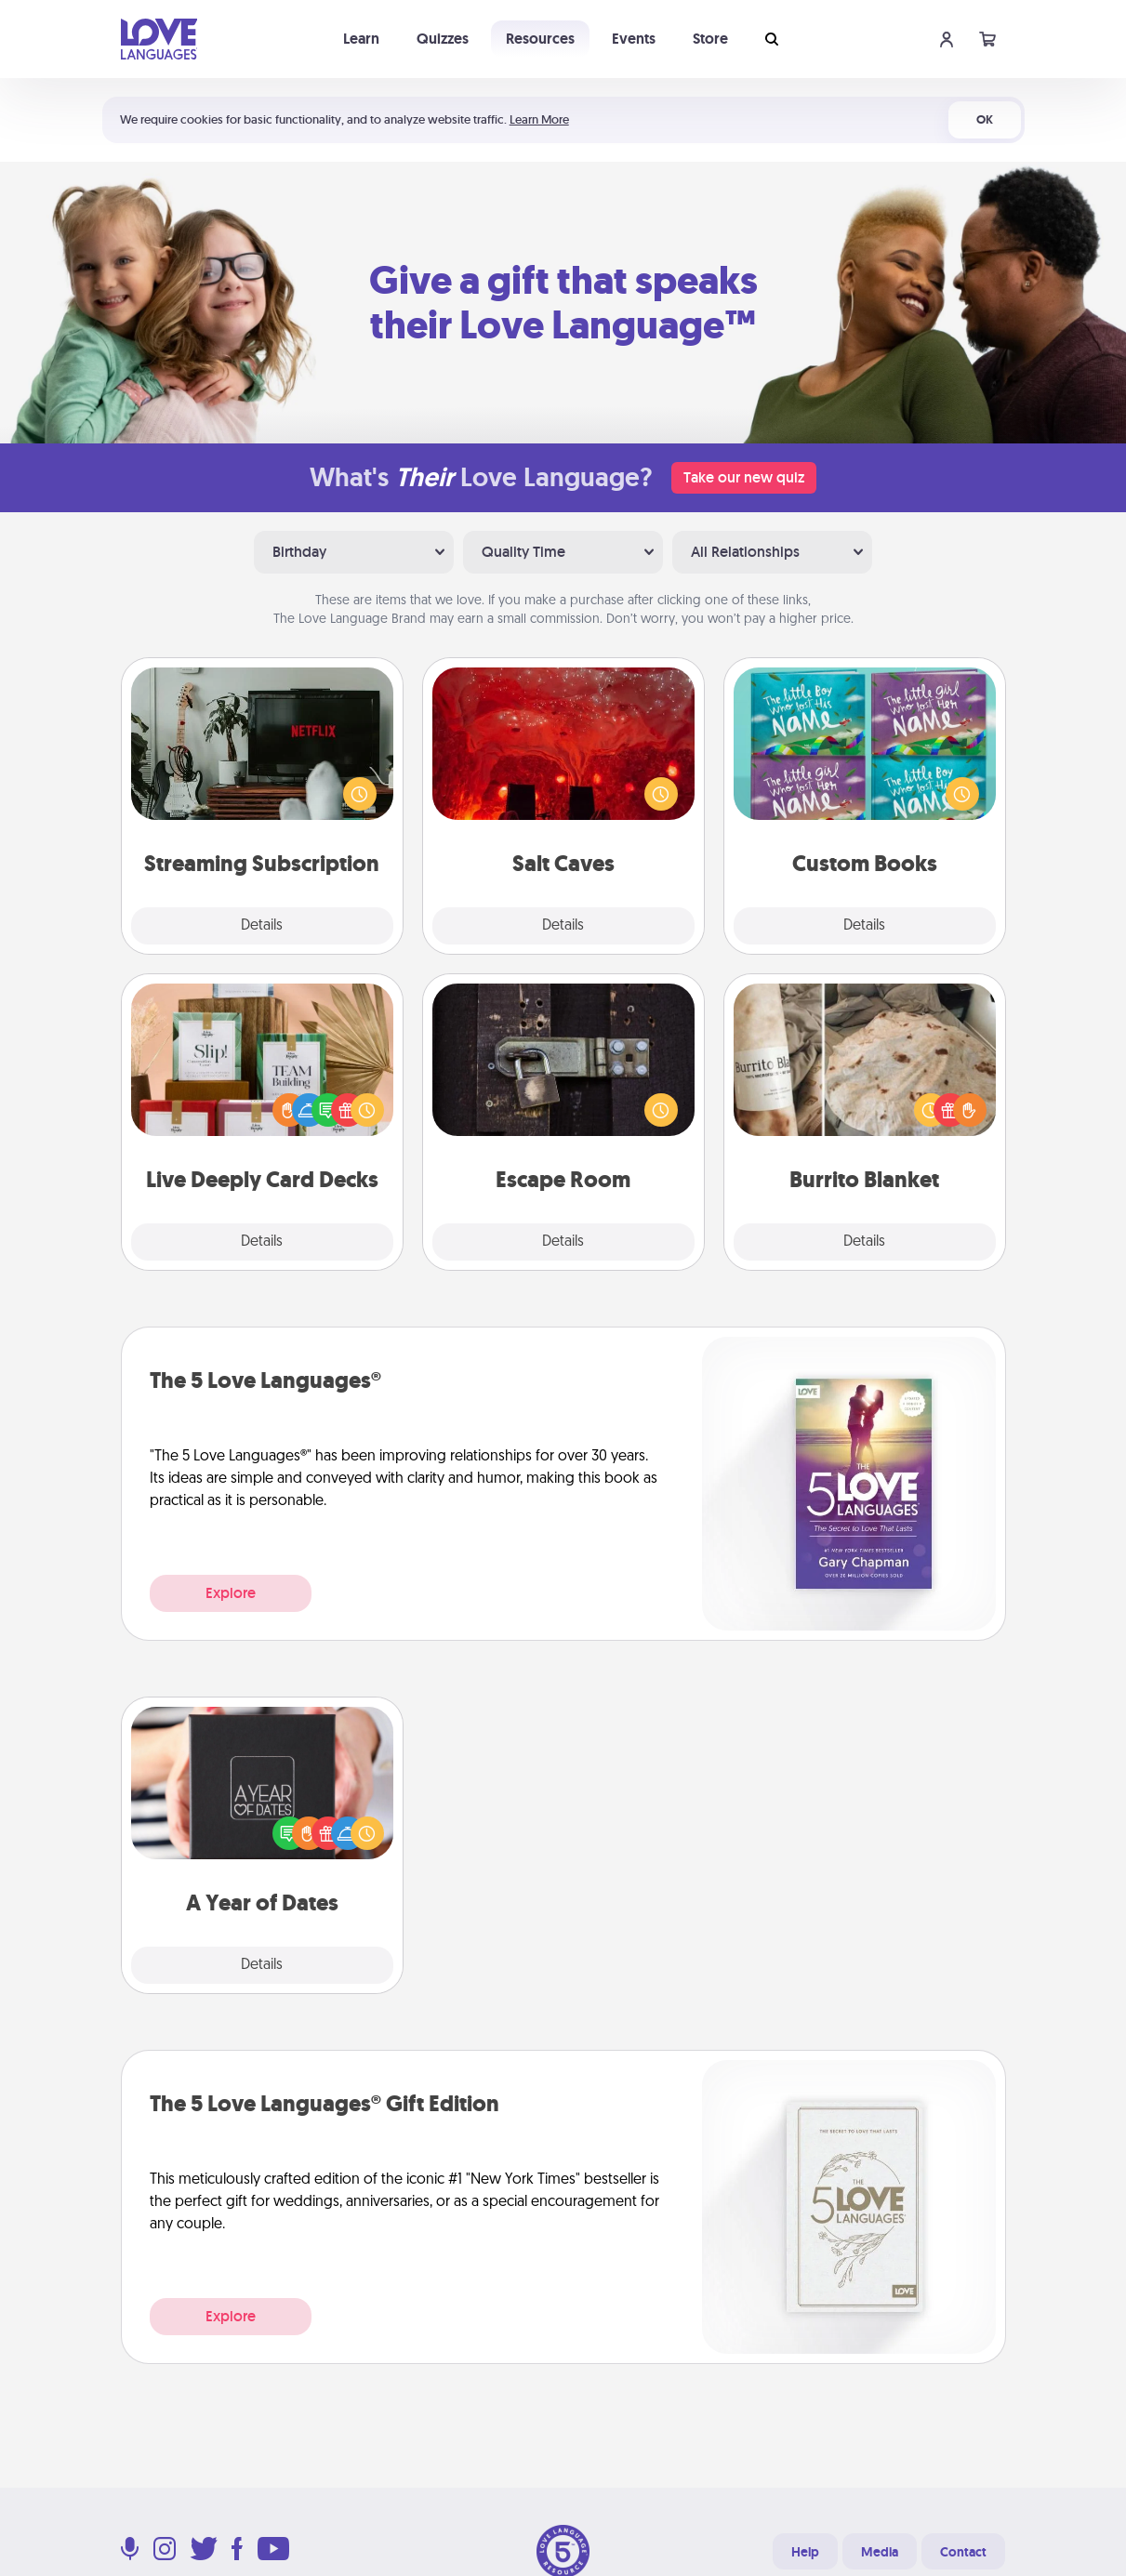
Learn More (539, 119)
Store (710, 38)
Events (634, 38)
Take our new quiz (743, 477)
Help (805, 2551)
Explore (230, 1593)
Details (262, 925)
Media (879, 2551)
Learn (361, 38)
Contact (963, 2551)
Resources (540, 38)
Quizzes (443, 38)
